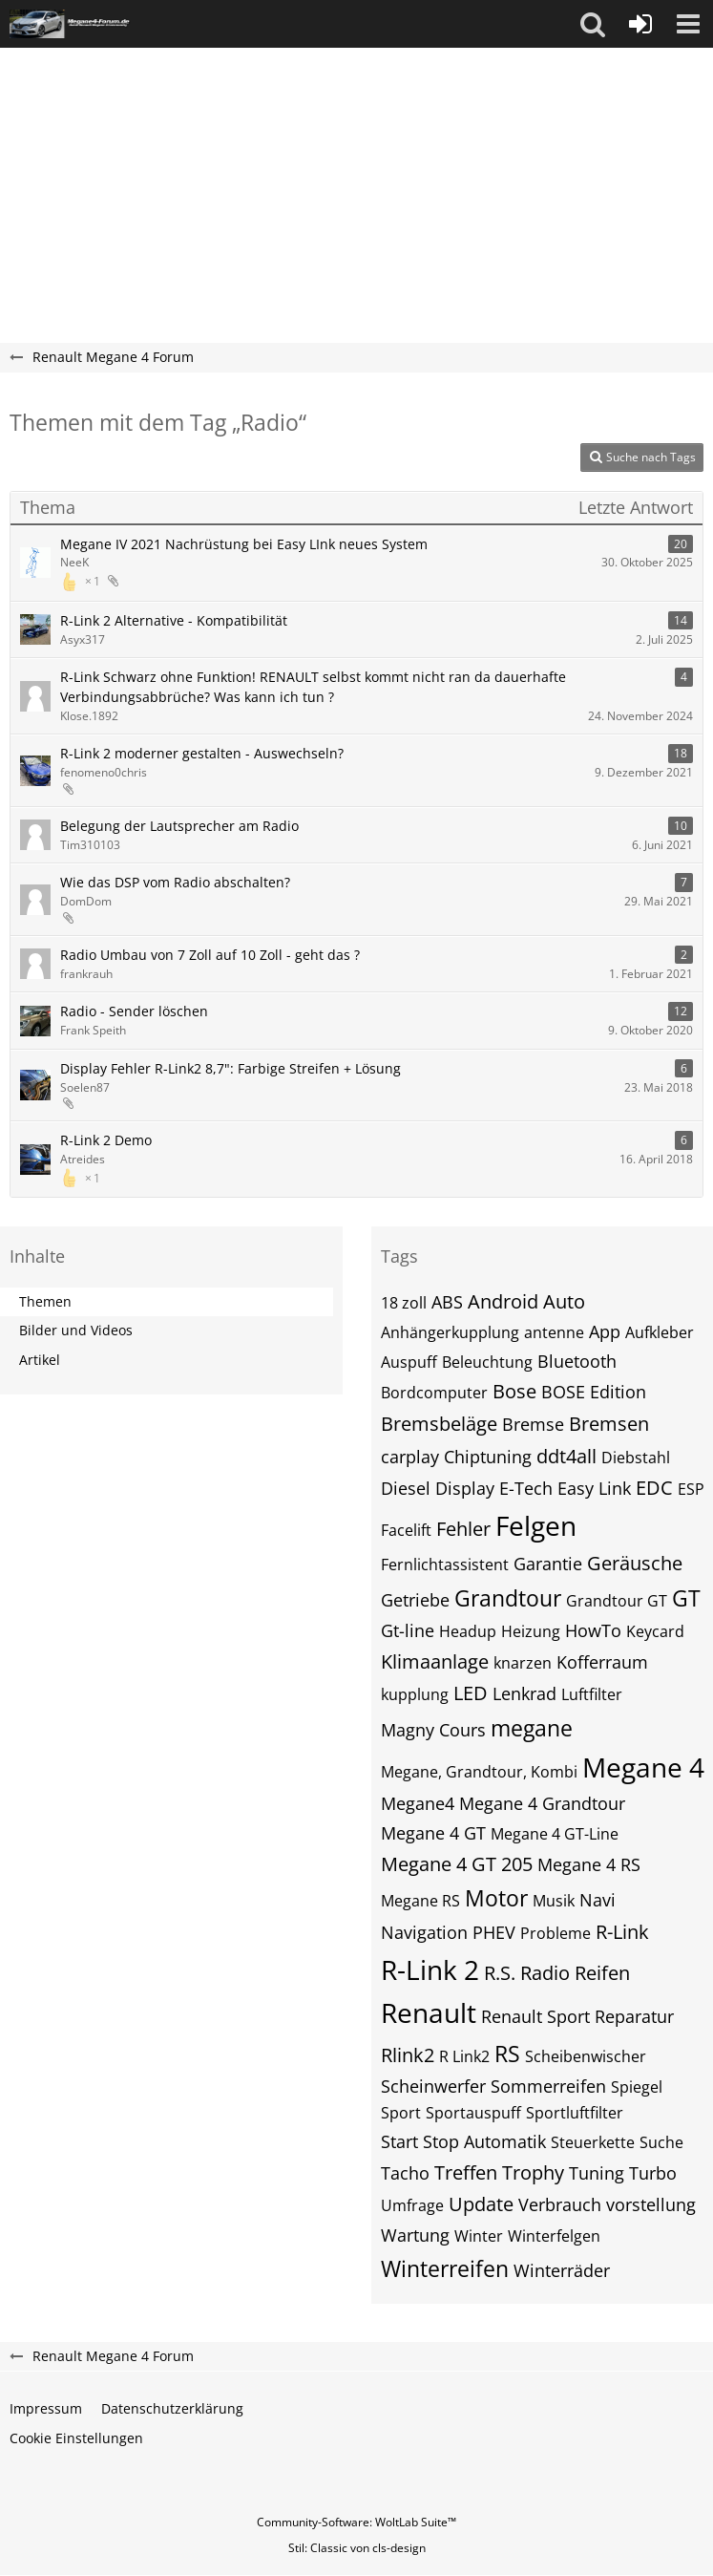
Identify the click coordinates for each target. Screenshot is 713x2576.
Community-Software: (356, 2522)
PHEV (493, 1932)
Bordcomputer (434, 1392)
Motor (496, 1898)
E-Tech (526, 1488)
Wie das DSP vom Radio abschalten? (175, 882)
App (604, 1331)
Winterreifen (445, 2268)
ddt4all (566, 1456)
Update (481, 2204)
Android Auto (526, 1301)
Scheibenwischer (585, 2056)
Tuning (596, 2172)
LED (470, 1693)
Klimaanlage (435, 1661)
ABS (447, 1301)
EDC (654, 1488)
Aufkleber (659, 1332)
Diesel (405, 1488)
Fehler (463, 1529)
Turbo (653, 2172)
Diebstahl (635, 1457)
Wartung (415, 2235)
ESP (691, 1489)
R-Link (622, 1932)
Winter (478, 2235)
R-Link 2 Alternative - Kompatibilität (173, 620)
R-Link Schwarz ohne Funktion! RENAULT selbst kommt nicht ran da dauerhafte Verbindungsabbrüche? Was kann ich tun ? (313, 687)
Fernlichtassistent (445, 1564)
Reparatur (634, 2016)
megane (532, 1728)
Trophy (533, 2172)
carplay (410, 1456)
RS (507, 2053)
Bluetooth (577, 1361)
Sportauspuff (473, 2112)
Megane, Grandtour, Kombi (479, 1771)
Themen (45, 1301)
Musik (554, 1900)
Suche (661, 2142)
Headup (467, 1631)
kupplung (415, 1694)
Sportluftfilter (574, 2112)
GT (686, 1598)
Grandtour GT (616, 1600)
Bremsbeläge (439, 1424)
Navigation (424, 1932)
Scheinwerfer (433, 2086)
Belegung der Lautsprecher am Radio (179, 826)
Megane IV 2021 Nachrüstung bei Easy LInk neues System (244, 544)
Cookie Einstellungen (76, 2438)
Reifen (602, 1973)
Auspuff (409, 1362)
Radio (545, 1973)
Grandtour (507, 1598)
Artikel (39, 1360)
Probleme (555, 1933)
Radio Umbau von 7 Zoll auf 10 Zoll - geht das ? (210, 955)
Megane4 (417, 1803)
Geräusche (634, 1563)
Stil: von (357, 2548)
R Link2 (464, 2056)
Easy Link (594, 1488)
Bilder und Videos (76, 1330)
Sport (401, 2112)
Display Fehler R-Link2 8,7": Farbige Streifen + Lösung (230, 1068)
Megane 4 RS (588, 1864)
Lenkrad (524, 1693)
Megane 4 (643, 1767)
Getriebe (415, 1599)
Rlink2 (407, 2055)
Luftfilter (591, 1694)
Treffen (465, 2172)
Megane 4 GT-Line (555, 1833)
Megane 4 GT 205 (457, 1864)
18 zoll (404, 1302)
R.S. (499, 1973)
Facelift (406, 1530)
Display (464, 1488)
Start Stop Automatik (463, 2141)
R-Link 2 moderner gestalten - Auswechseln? (202, 753)
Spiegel (636, 2086)
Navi (597, 1899)
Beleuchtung (487, 1362)
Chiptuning (488, 1456)
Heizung (530, 1631)
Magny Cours (433, 1729)
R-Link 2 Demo (106, 1140)
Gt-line (407, 1630)
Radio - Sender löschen (134, 1011)
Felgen (536, 1525)
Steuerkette (593, 2142)
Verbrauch (559, 2204)
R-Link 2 (430, 1969)
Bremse (533, 1424)
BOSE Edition (593, 1391)
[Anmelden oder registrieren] (640, 24)
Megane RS (420, 1900)
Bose (514, 1391)
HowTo (593, 1630)
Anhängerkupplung (450, 1332)
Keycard (655, 1631)
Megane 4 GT (433, 1832)
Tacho (405, 2172)
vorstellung (651, 2204)
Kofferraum (602, 1661)
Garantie (548, 1563)
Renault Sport (535, 2016)
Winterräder (562, 2270)
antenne (554, 1332)
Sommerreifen (548, 2086)
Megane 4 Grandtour (542, 1803)
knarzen (522, 1662)
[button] (593, 24)
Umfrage (412, 2205)
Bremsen (609, 1424)
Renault (428, 2012)
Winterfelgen (554, 2235)
